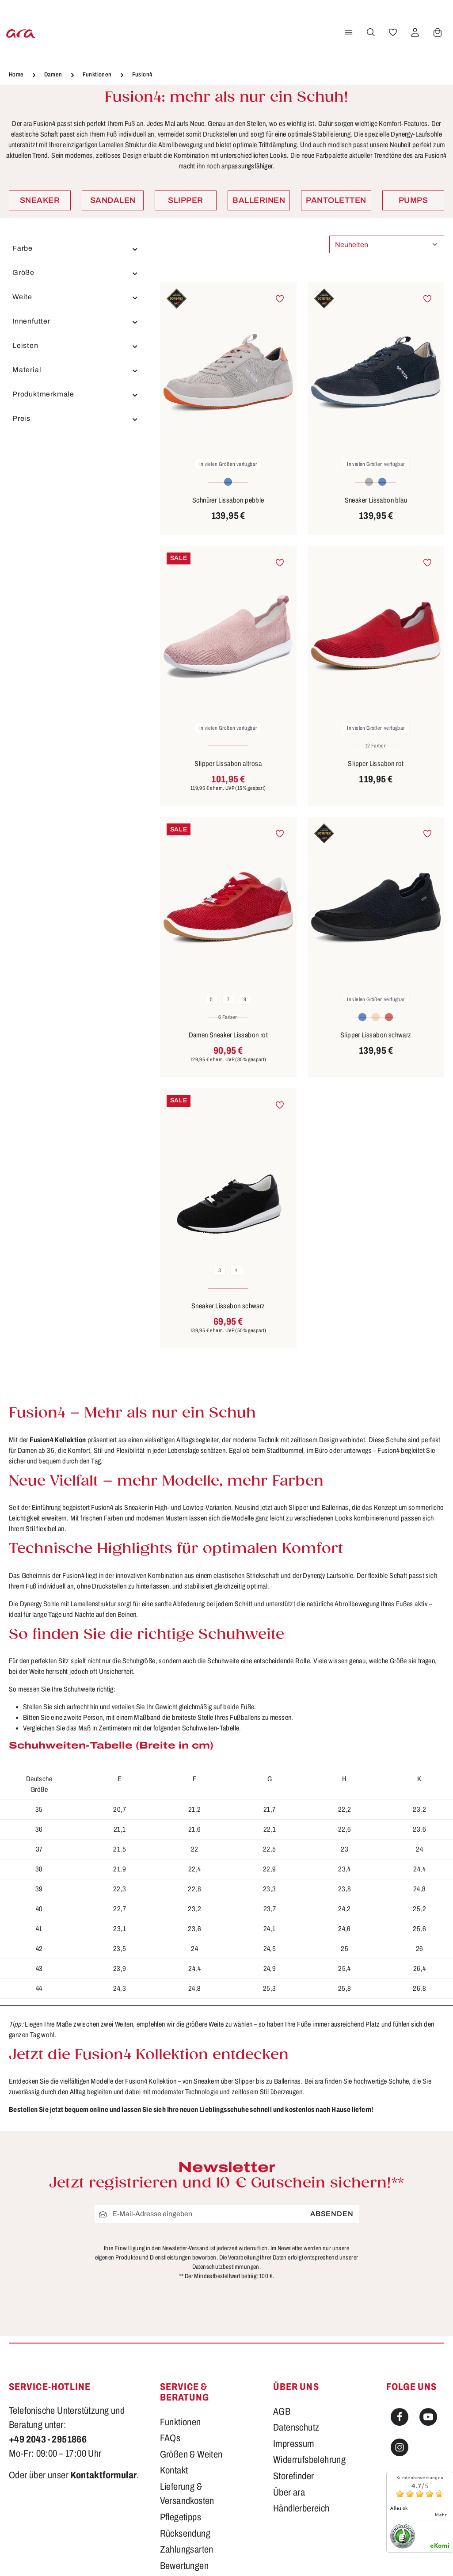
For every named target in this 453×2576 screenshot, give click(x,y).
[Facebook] (399, 2417)
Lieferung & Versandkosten (187, 2494)
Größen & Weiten (191, 2454)
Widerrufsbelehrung (309, 2459)
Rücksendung (185, 2533)
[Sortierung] (386, 244)
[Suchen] (369, 32)
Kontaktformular (103, 2475)
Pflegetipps (180, 2517)
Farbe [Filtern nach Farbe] (75, 248)
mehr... (442, 2514)
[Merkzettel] (391, 32)
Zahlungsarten (186, 2549)
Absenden (331, 2214)
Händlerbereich (301, 2508)
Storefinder (293, 2476)
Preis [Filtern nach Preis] (75, 419)
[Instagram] (399, 2447)
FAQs (170, 2438)
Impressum (293, 2444)
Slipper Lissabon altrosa (228, 763)
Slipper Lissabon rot (376, 763)
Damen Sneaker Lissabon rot (228, 1035)
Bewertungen (184, 2566)
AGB (281, 2411)
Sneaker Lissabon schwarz (228, 1306)
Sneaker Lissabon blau (376, 500)
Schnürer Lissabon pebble (228, 500)
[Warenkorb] (436, 32)
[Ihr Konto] (414, 32)
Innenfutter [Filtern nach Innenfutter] (75, 321)
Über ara (289, 2492)
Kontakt (174, 2470)
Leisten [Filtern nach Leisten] (75, 346)
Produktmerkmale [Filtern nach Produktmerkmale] (75, 394)
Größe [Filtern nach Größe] (75, 273)
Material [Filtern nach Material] (75, 370)
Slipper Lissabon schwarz (375, 1035)
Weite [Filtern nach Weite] (75, 297)
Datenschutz (296, 2427)
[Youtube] (428, 2417)
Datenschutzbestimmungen (225, 2267)
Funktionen (180, 2422)
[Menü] (347, 32)
